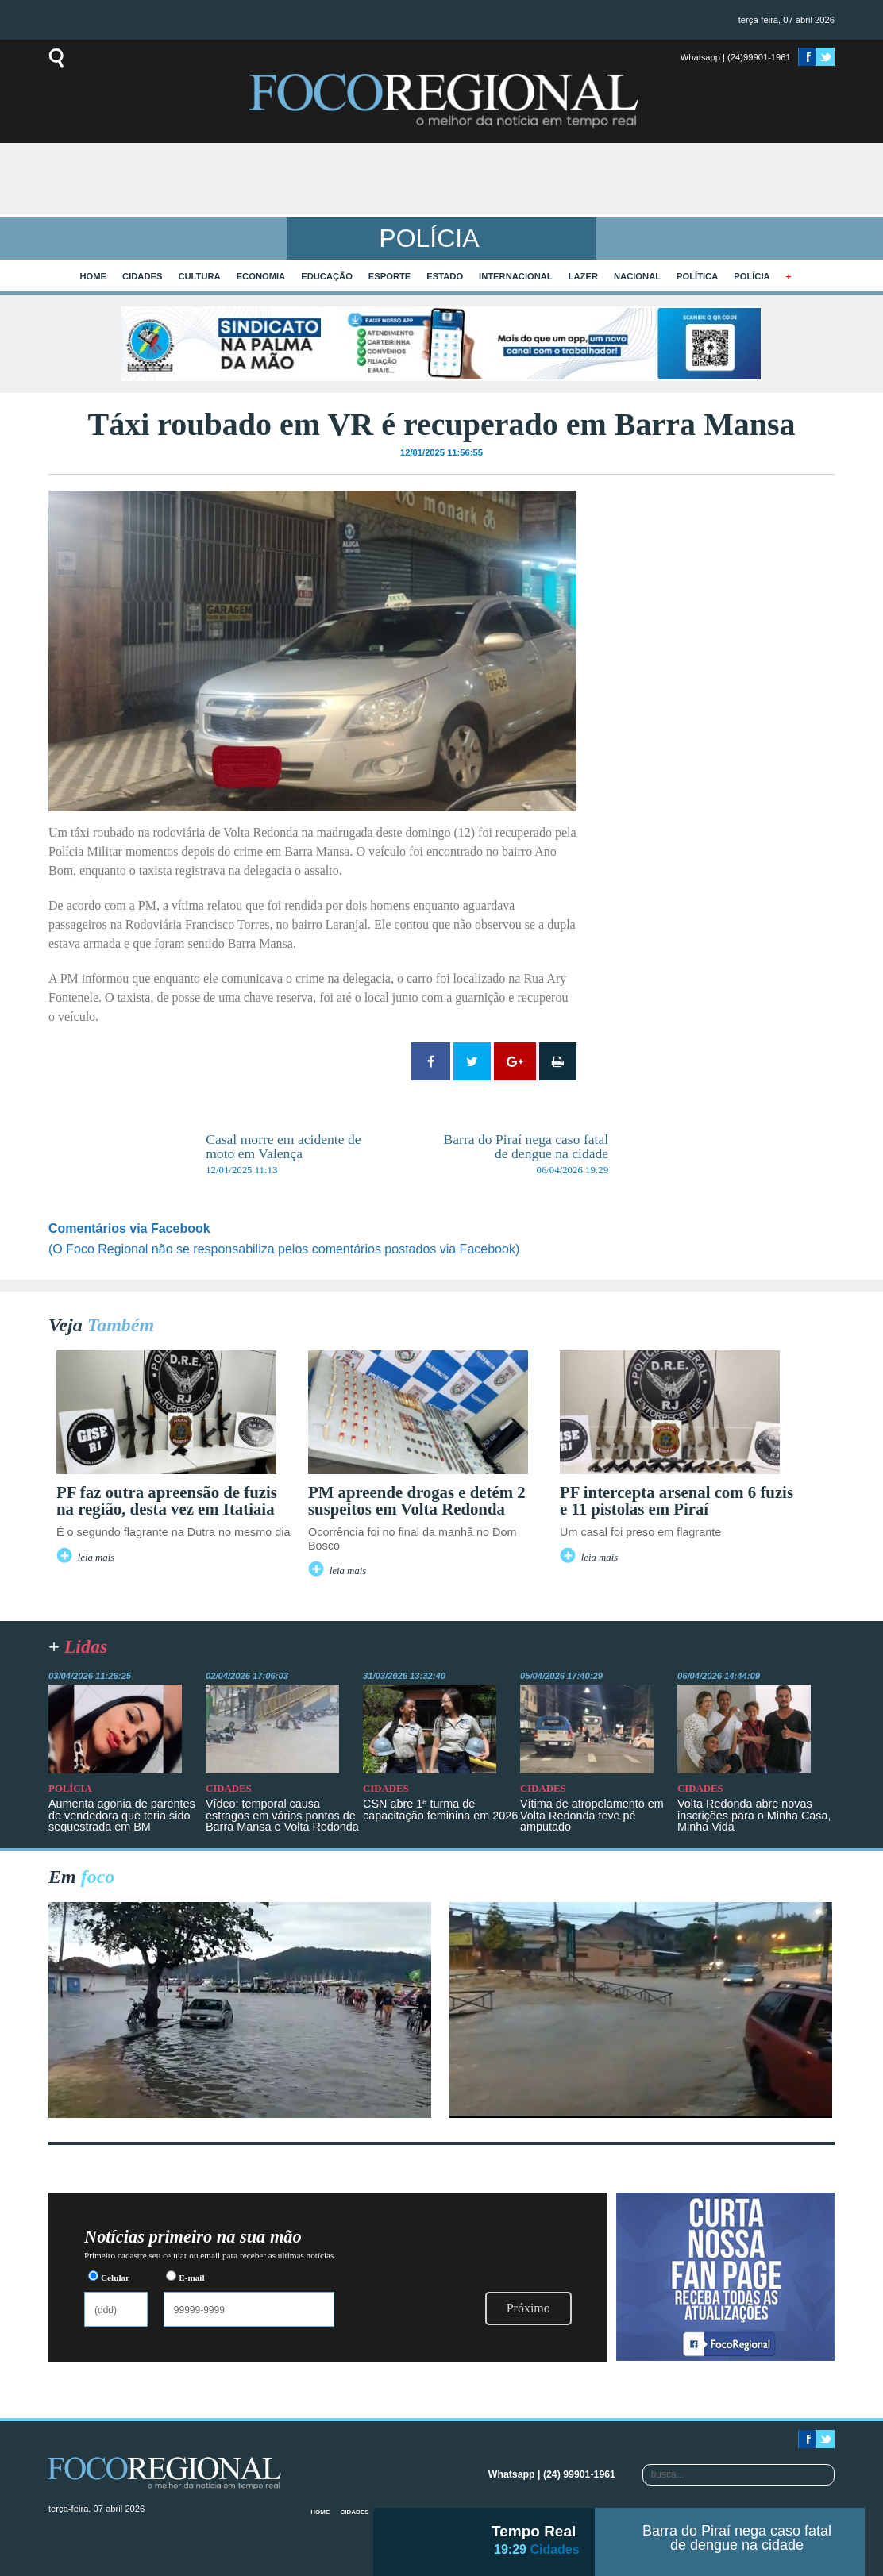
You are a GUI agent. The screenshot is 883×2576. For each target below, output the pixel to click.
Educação (327, 276)
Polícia (751, 276)
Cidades (142, 276)
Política (697, 276)
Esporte (389, 276)
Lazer (583, 276)
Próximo (528, 2308)
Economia (261, 276)
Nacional (637, 276)
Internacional (516, 276)
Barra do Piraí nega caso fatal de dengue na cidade (736, 2538)
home (93, 276)
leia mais (96, 1557)
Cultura (199, 276)
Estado (444, 276)
